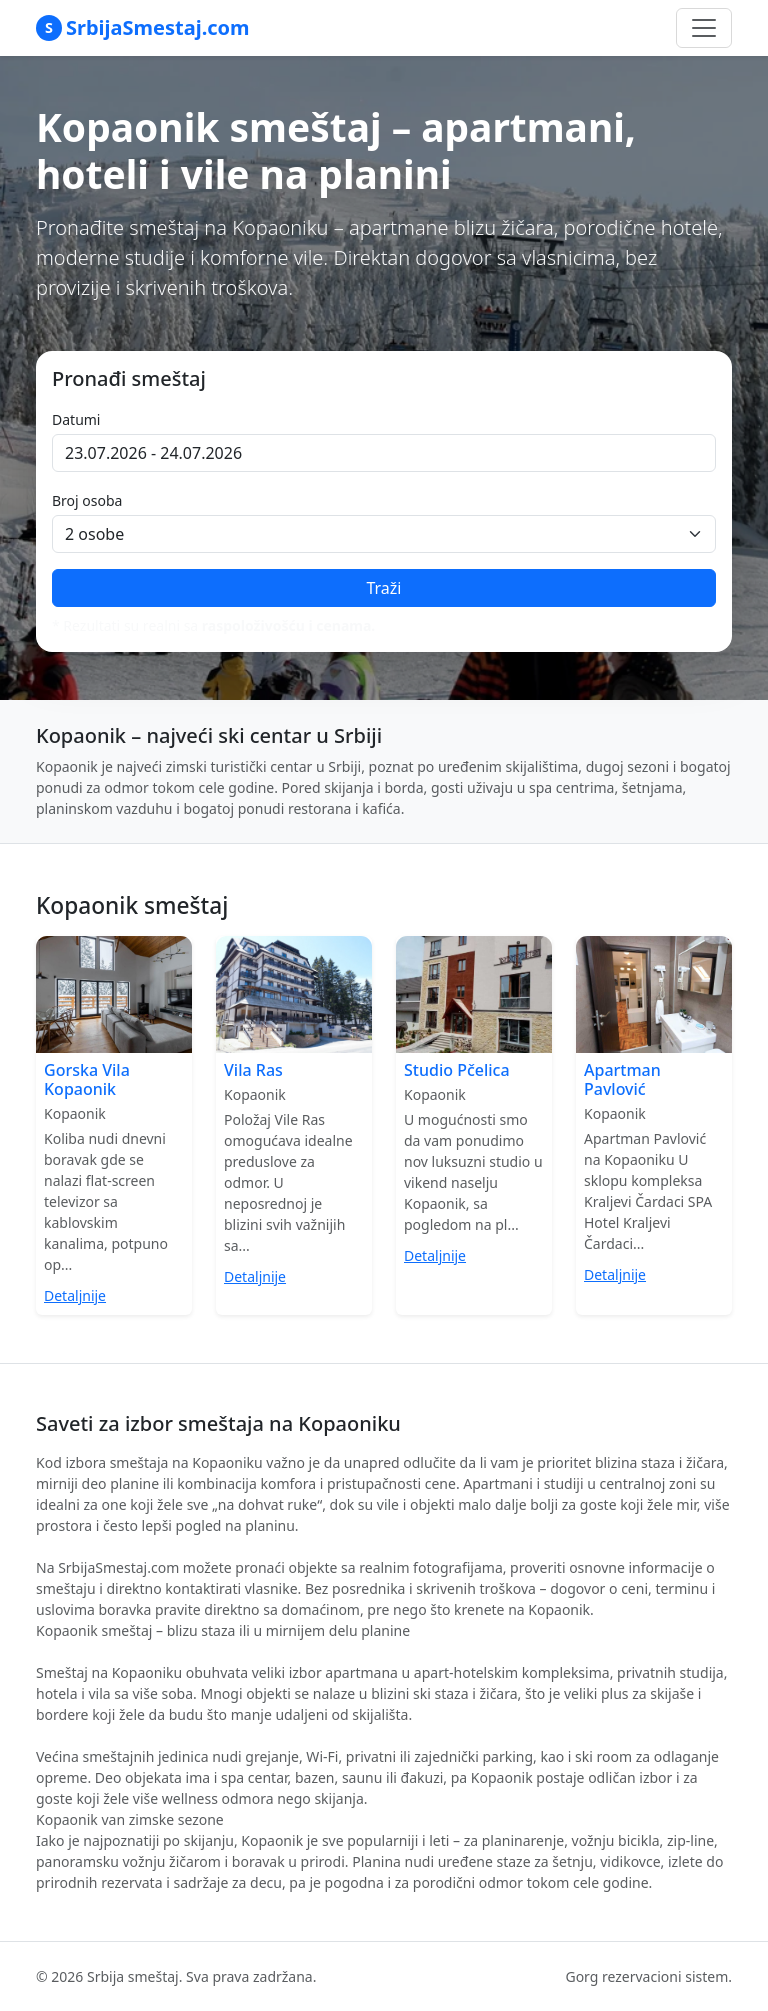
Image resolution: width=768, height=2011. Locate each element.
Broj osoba (87, 500)
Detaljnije (75, 1295)
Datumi (76, 419)
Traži (383, 588)
